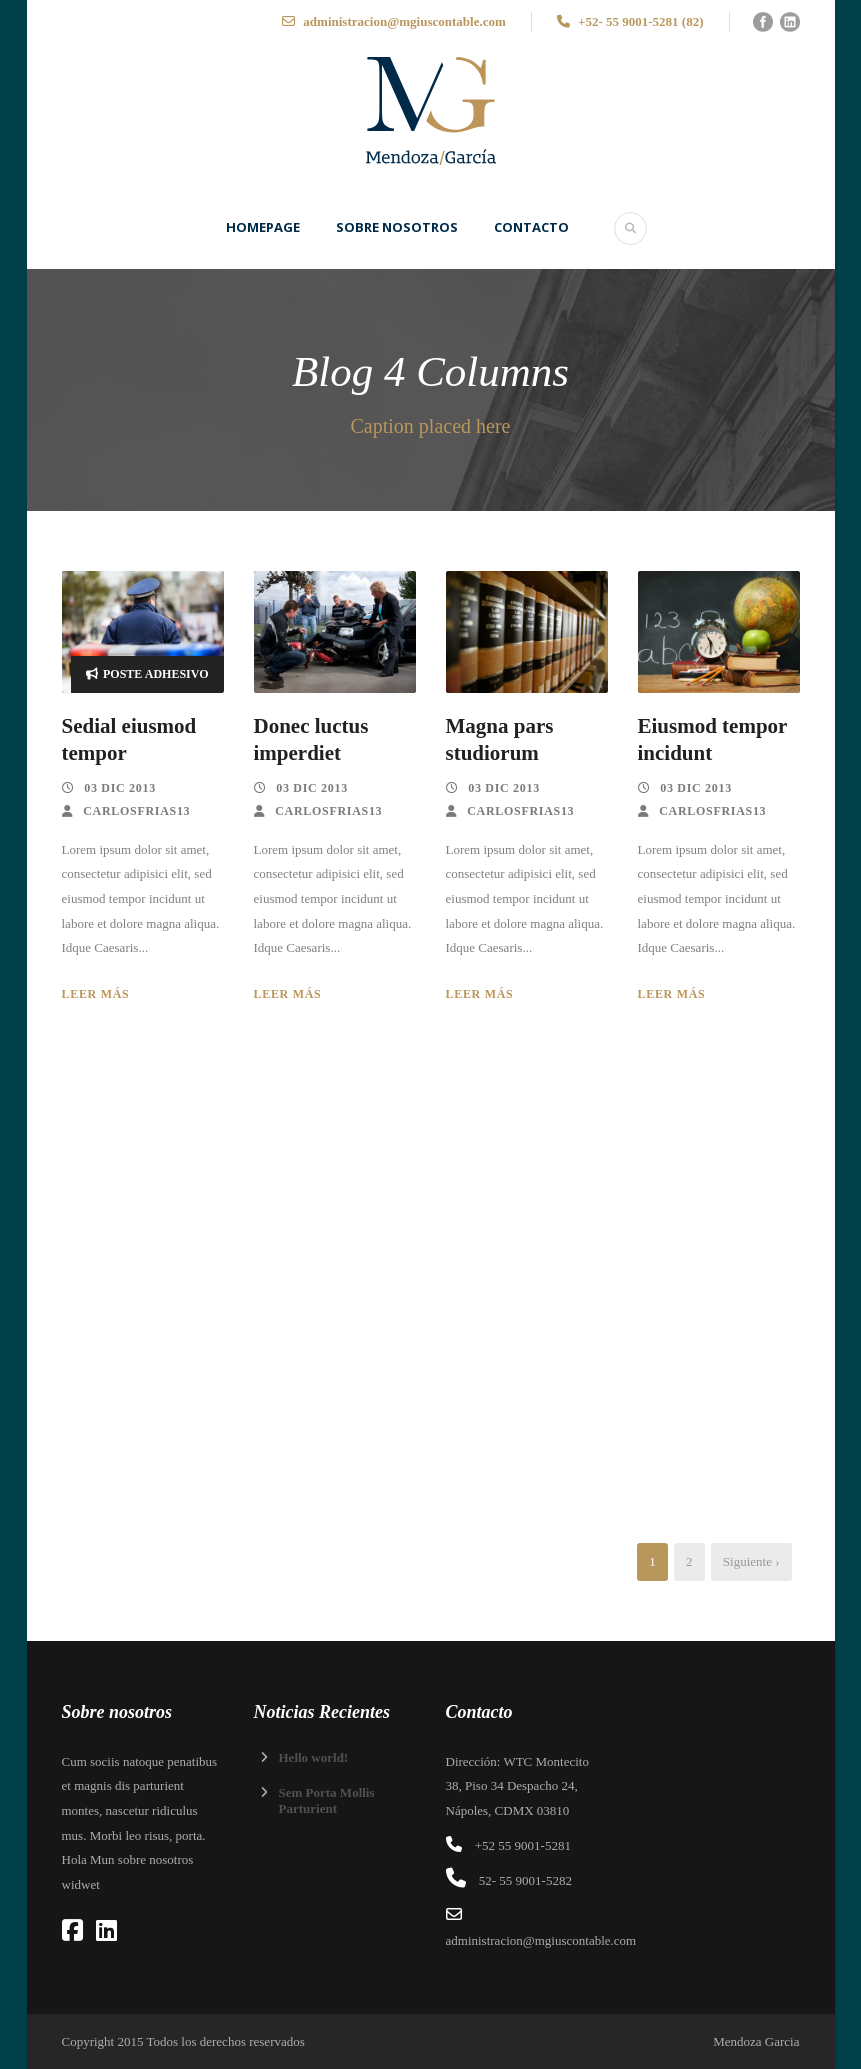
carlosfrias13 (136, 811)
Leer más (96, 994)
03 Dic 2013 (120, 788)
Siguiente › (751, 1561)
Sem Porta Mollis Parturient (327, 1800)
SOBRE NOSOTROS (397, 227)
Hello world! (314, 1757)
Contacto (531, 227)
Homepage (263, 227)
